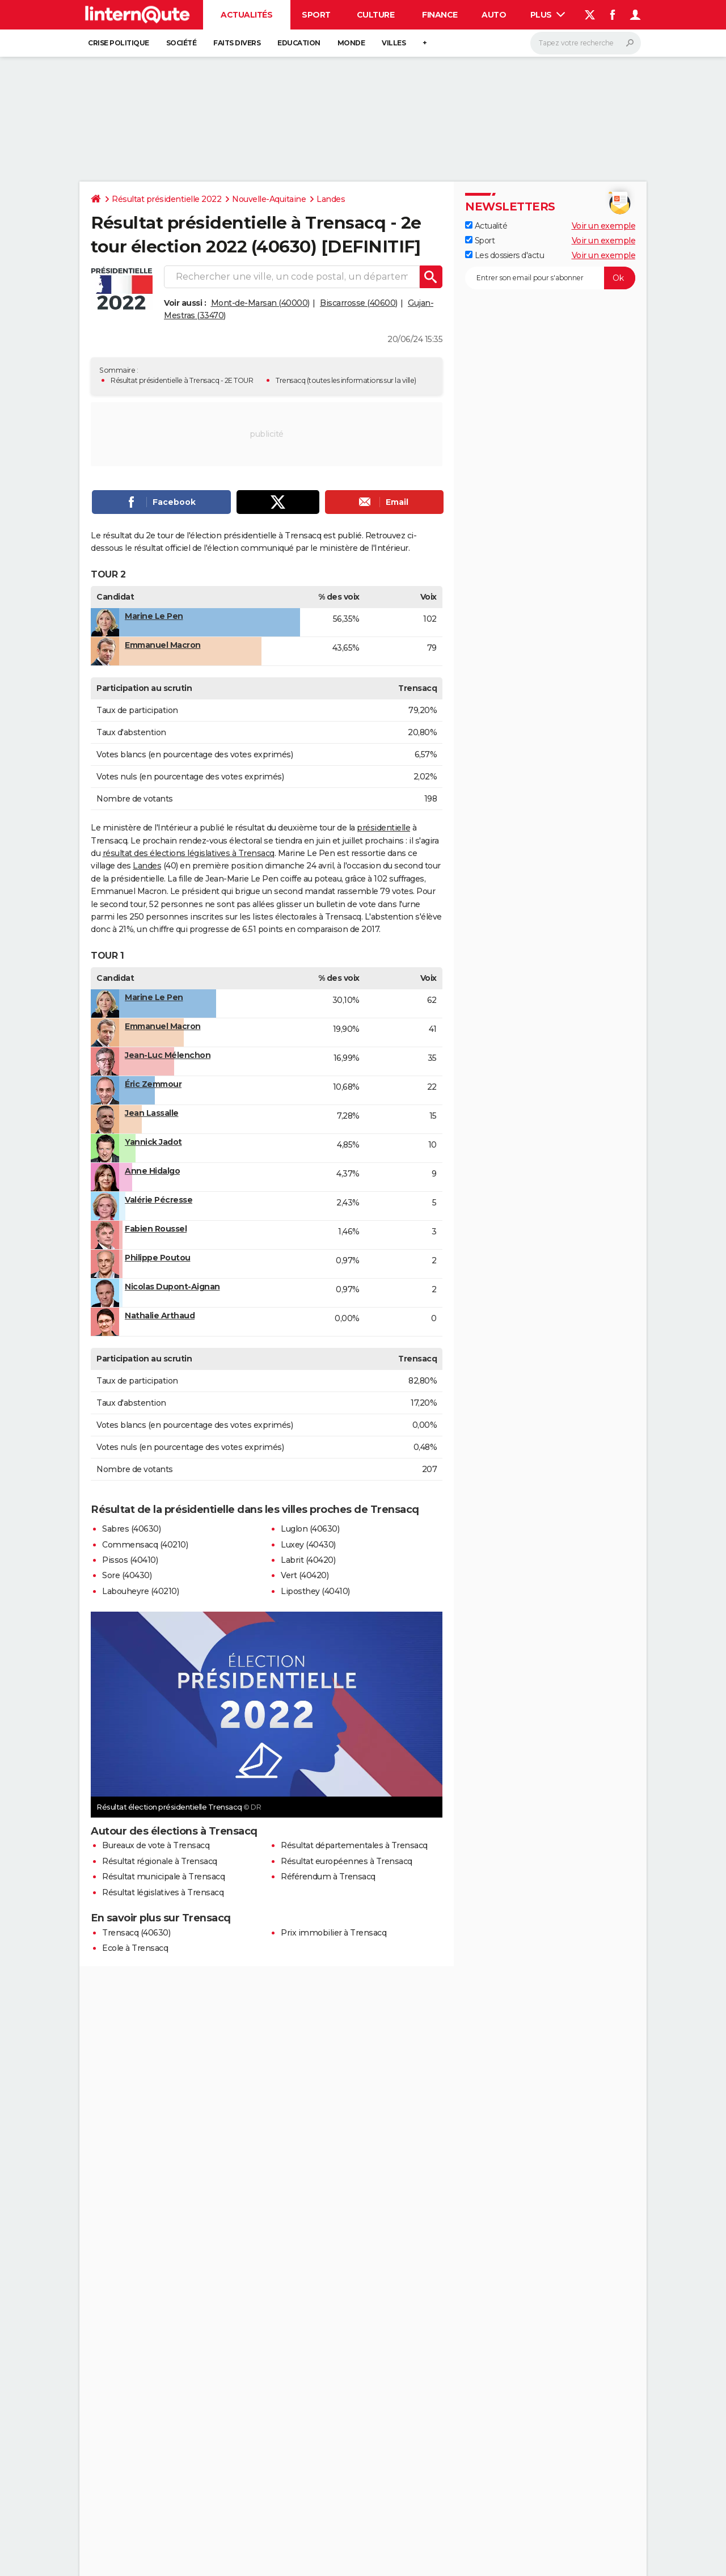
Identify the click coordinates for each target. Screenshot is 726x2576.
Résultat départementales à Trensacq (354, 1845)
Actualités (246, 15)
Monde (351, 43)
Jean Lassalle (152, 1113)
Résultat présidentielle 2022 (166, 199)
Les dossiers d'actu (504, 255)
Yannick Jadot (153, 1142)
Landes (330, 199)
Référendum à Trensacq (328, 1876)
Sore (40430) (126, 1575)
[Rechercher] (585, 43)
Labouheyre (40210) (140, 1591)
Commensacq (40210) (145, 1545)
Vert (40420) (304, 1575)
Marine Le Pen (154, 616)
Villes (394, 43)
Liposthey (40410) (315, 1591)
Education (298, 43)
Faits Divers (236, 43)
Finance (440, 15)
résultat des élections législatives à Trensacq (189, 853)
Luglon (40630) (310, 1529)
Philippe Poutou (158, 1258)
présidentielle (383, 828)
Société (181, 43)
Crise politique (118, 43)
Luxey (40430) (308, 1545)
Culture (376, 15)
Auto (494, 15)
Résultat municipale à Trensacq (163, 1876)
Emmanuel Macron (163, 645)
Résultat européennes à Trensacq (346, 1861)
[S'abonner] (550, 278)
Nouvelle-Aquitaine (269, 199)
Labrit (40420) (308, 1560)
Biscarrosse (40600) (359, 303)
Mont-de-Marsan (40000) (260, 303)
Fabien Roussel (156, 1229)
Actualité (486, 226)
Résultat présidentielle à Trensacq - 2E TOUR (182, 380)
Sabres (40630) (131, 1529)
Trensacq (290, 380)
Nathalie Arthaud (160, 1315)
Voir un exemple (604, 226)
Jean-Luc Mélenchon (167, 1055)
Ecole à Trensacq (135, 1948)
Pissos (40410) (130, 1560)
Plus (547, 15)
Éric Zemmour (153, 1084)
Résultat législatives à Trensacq (162, 1892)
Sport (316, 15)
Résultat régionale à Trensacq (159, 1861)
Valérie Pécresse (158, 1200)
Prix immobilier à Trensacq (333, 1933)
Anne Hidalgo (152, 1171)
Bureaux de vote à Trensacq (155, 1845)
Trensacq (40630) (136, 1933)
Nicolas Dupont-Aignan (172, 1286)
